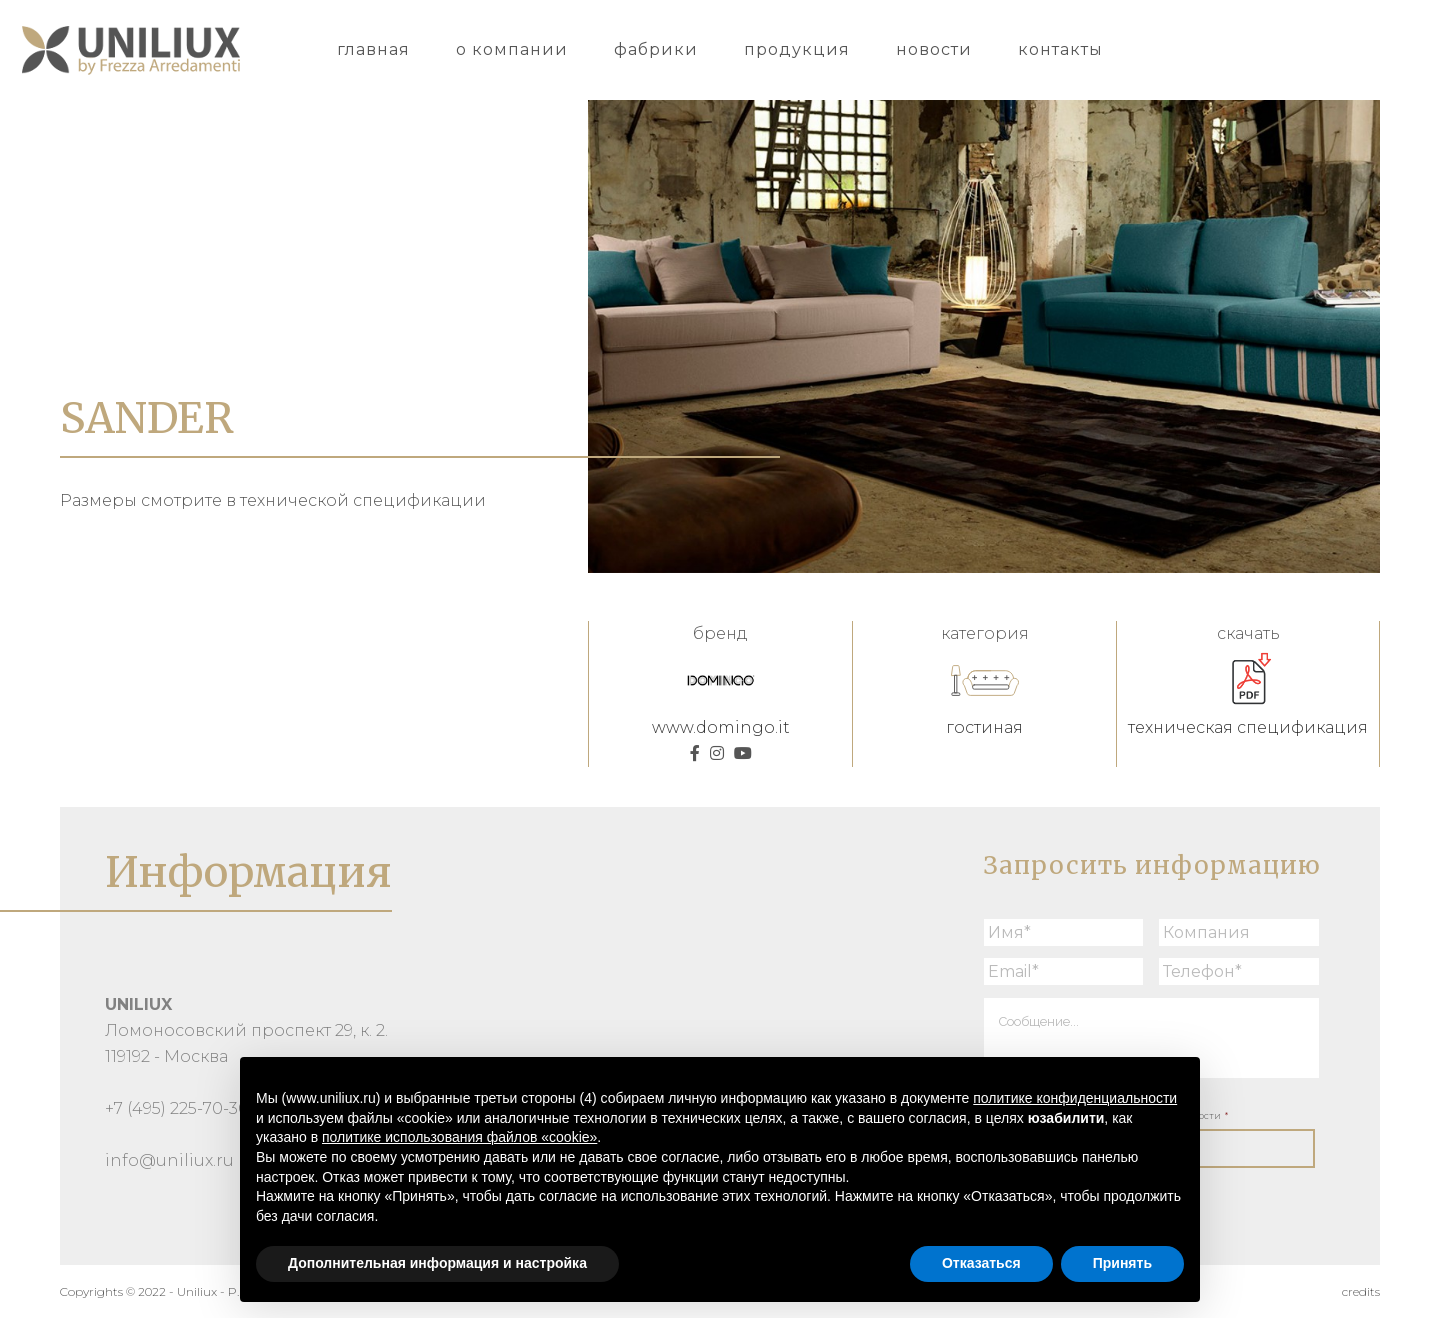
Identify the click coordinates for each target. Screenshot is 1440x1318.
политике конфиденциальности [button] (1075, 1098)
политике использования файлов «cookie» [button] (459, 1137)
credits (1361, 1291)
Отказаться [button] (981, 1263)
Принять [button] (1122, 1263)
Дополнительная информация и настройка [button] (437, 1263)
